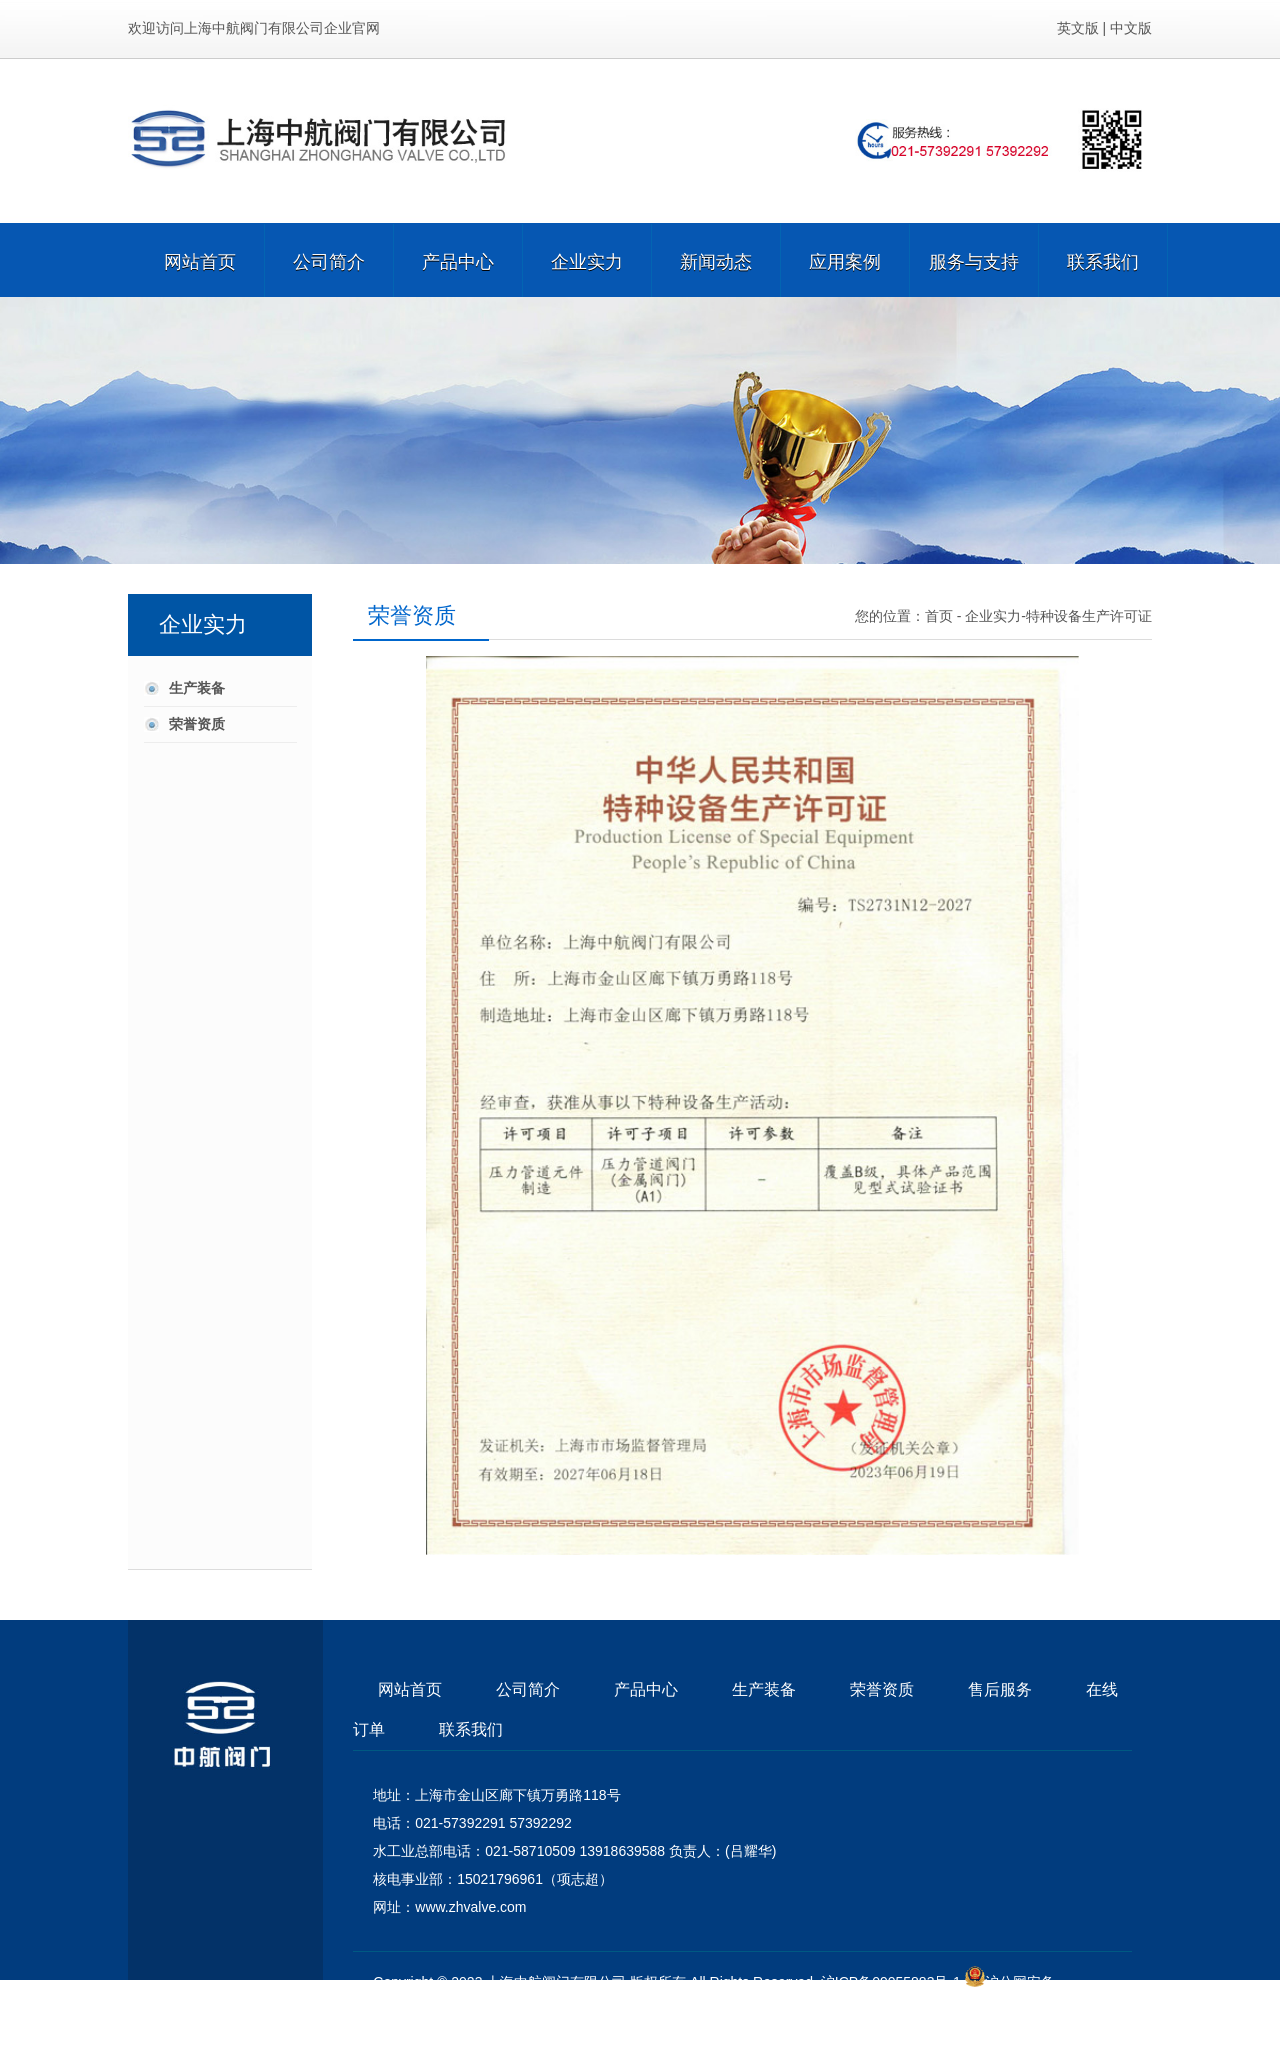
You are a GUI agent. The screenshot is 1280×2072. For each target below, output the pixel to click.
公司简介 (329, 260)
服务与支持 (974, 260)
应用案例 (845, 260)
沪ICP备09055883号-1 (891, 1982)
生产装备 (197, 688)
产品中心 (458, 260)
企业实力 (587, 260)
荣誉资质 (197, 724)
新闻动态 (716, 260)
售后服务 (1000, 1689)
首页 (939, 616)
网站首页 (200, 260)
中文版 (1131, 28)
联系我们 (1103, 260)
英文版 (1078, 28)
